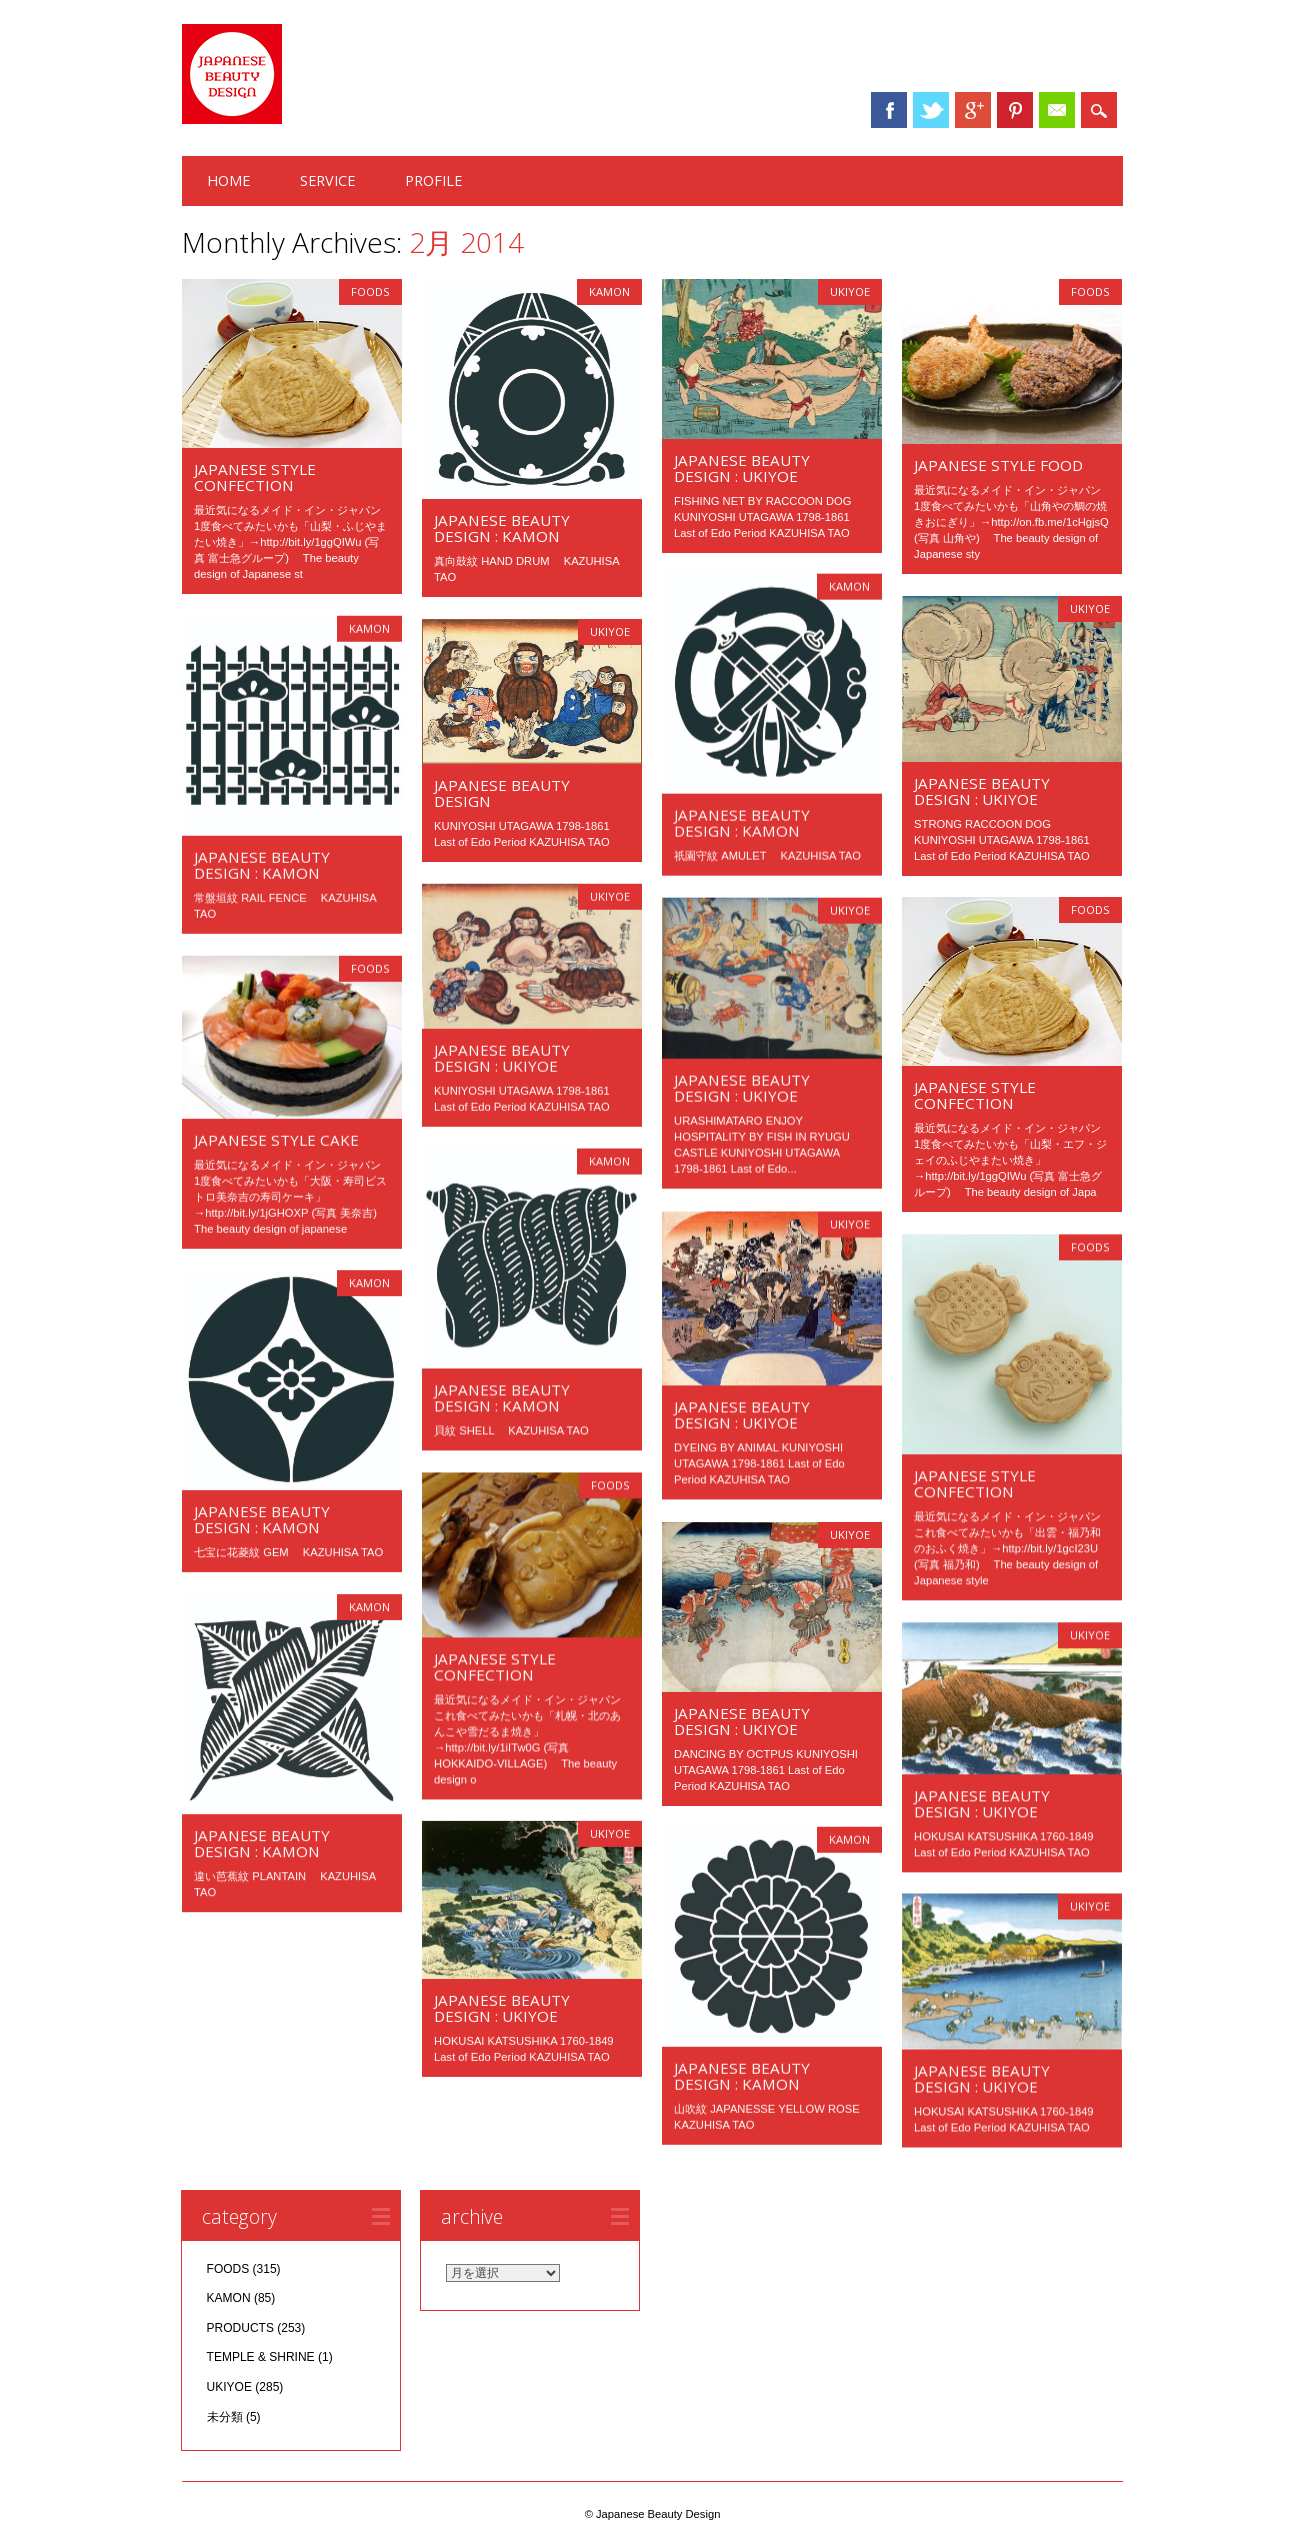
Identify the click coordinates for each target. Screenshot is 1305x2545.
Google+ (973, 110)
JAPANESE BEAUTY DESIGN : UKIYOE (742, 468)
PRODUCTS (240, 2328)
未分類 (225, 2417)
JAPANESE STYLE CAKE (276, 1140)
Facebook (889, 110)
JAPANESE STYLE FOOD (998, 465)
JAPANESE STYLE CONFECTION (255, 477)
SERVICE (327, 180)
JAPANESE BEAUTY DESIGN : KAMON (502, 528)
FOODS (370, 291)
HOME (228, 180)
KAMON (609, 291)
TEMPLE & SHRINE (261, 2358)
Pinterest (1015, 110)
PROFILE (433, 180)
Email (1057, 110)
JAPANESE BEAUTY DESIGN (502, 793)
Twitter (931, 110)
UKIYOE (850, 291)
